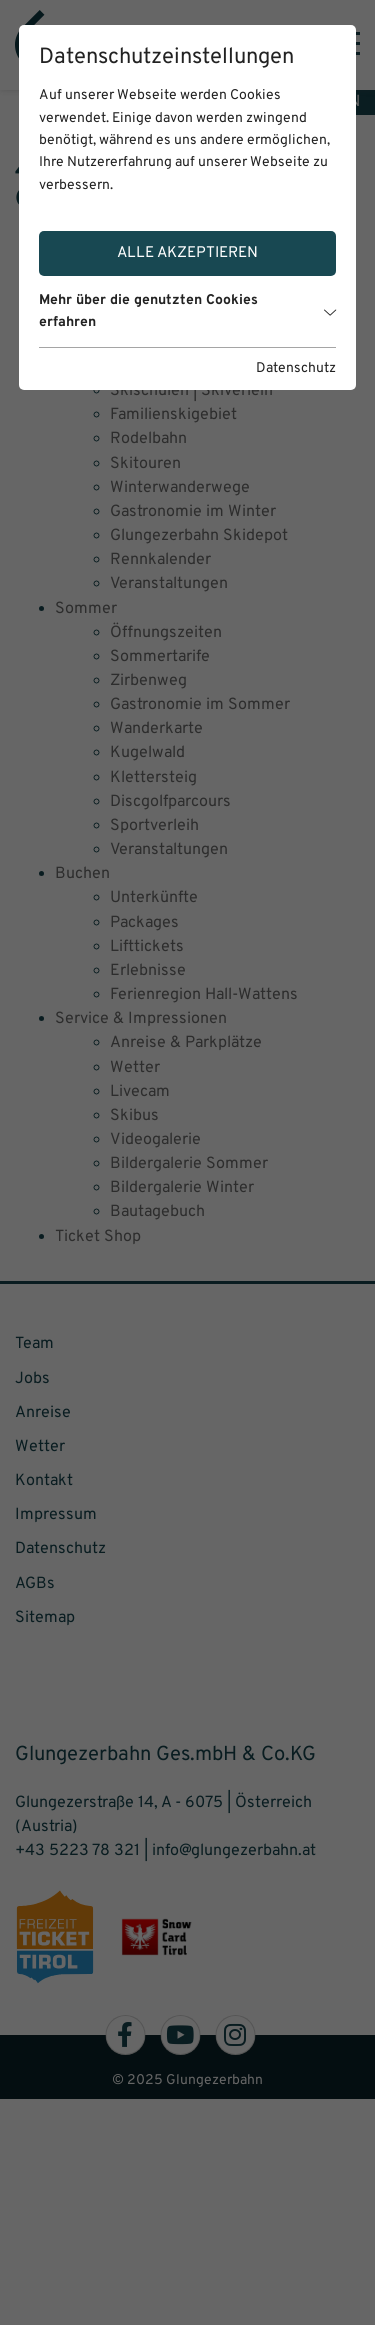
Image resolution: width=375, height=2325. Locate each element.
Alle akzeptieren (187, 253)
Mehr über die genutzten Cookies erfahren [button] (188, 311)
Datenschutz (296, 368)
